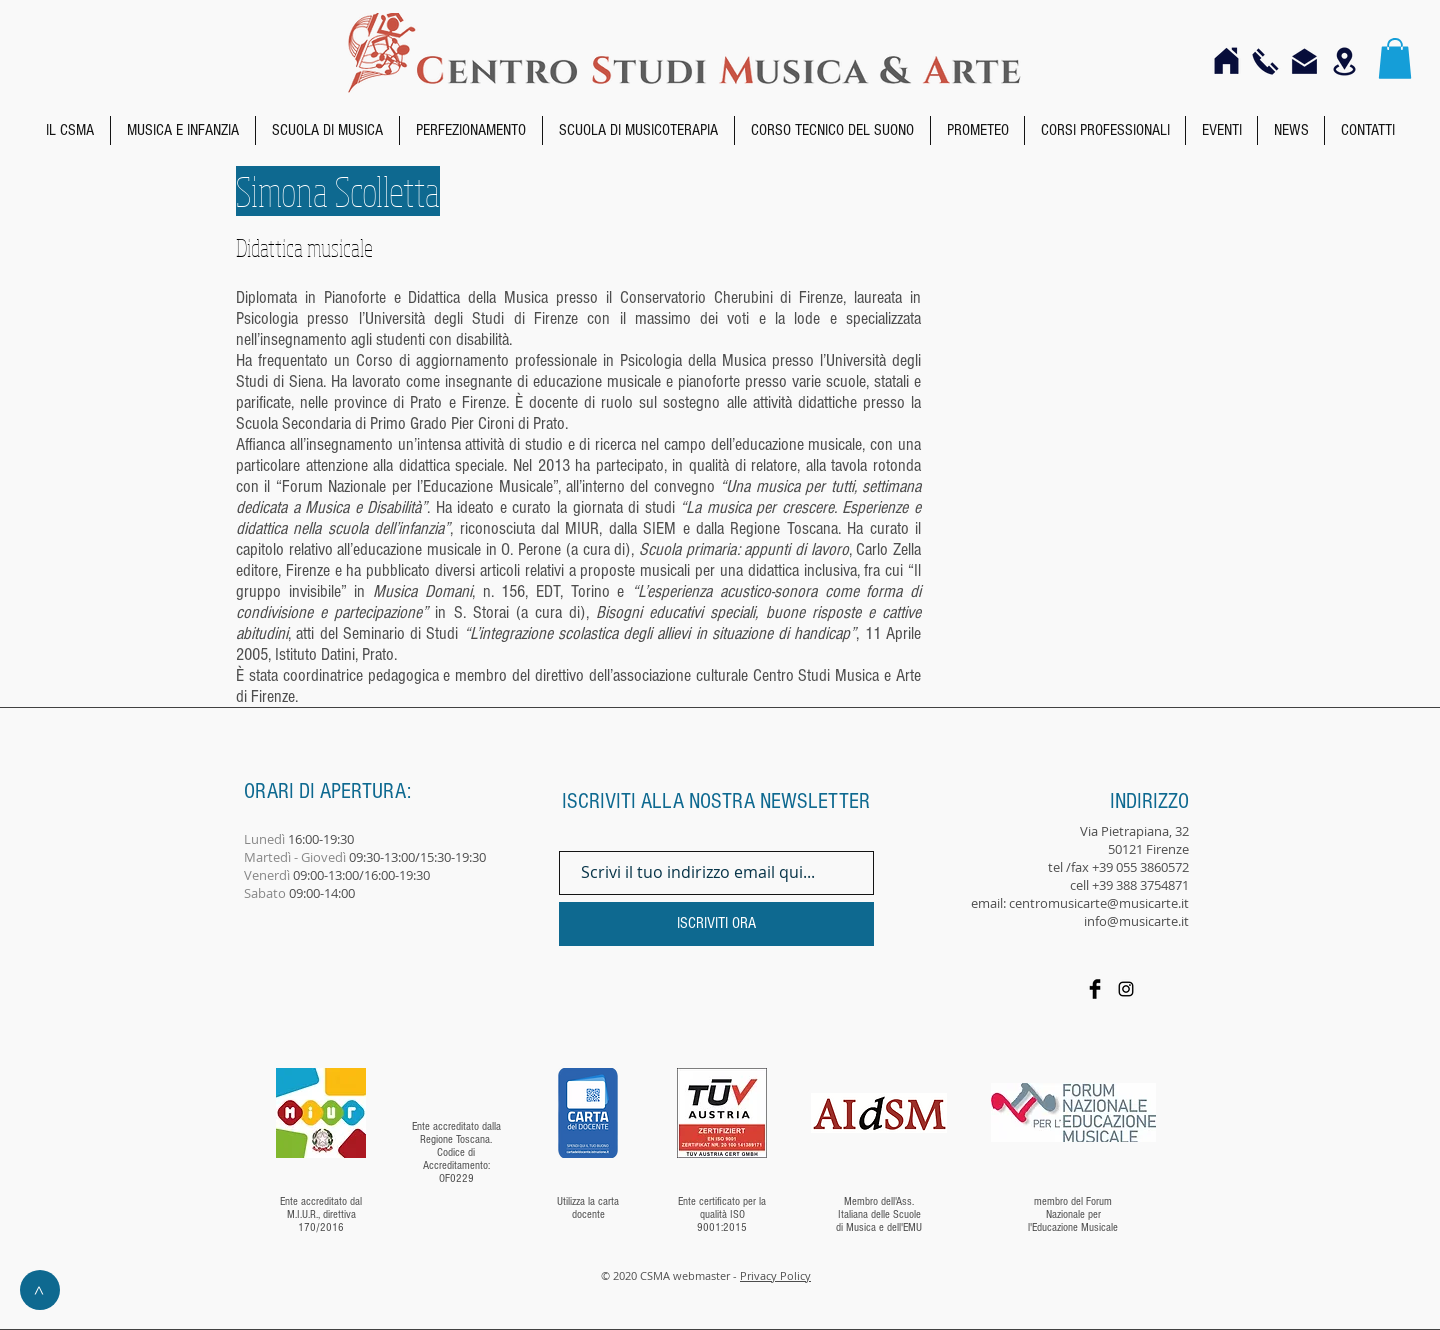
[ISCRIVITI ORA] (716, 924)
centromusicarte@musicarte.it (1099, 903)
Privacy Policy (775, 1275)
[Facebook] (1095, 989)
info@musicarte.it (1136, 921)
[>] (40, 1290)
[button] (1395, 58)
